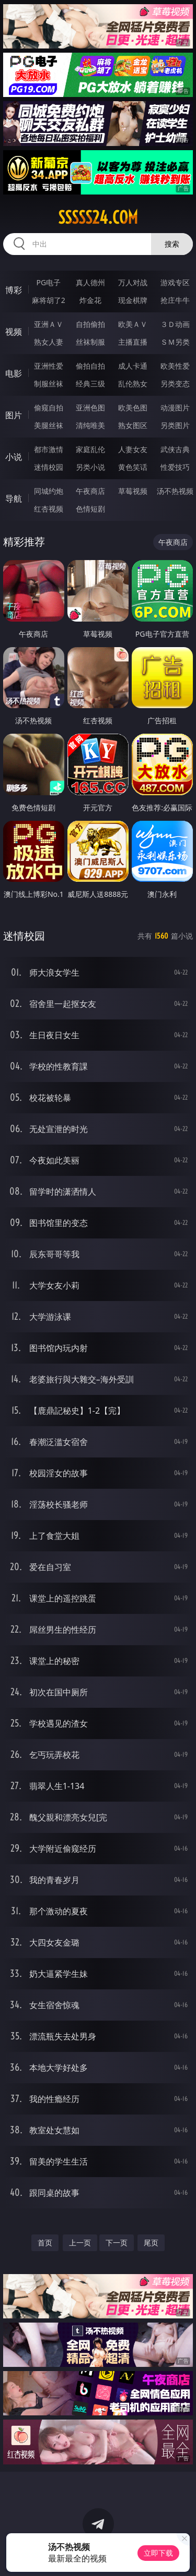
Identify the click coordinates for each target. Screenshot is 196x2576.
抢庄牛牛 (175, 300)
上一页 (80, 2242)
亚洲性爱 (48, 366)
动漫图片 (175, 407)
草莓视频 (132, 491)
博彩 (13, 290)
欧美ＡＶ (132, 324)
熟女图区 (132, 425)
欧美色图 (132, 407)
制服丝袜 (48, 383)
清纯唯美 (90, 425)
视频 (13, 331)
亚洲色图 (90, 407)
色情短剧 (90, 509)
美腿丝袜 (48, 425)
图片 (13, 415)
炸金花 (90, 300)
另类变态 (175, 383)
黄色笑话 (132, 467)
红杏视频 (48, 509)
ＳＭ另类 (175, 342)
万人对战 (132, 282)
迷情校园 (48, 467)
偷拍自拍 (90, 366)
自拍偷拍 (90, 324)
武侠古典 (175, 449)
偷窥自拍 (48, 407)
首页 (45, 2242)
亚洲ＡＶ (48, 324)
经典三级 (90, 383)
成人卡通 (132, 366)
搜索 (172, 244)
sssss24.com (98, 217)
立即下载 (158, 2553)
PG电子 (48, 282)
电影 (13, 373)
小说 (13, 457)
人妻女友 (132, 449)
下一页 (117, 2242)
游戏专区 (175, 282)
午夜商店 (90, 491)
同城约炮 (48, 491)
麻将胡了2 (48, 300)
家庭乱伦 (90, 449)
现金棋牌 (132, 300)
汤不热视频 (175, 491)
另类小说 (90, 467)
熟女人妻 (48, 342)
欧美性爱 (175, 366)
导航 (13, 498)
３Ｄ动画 (175, 324)
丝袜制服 (90, 342)
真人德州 (90, 282)
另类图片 (175, 425)
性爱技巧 (175, 467)
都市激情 (48, 449)
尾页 (151, 2242)
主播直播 (132, 342)
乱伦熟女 (132, 383)
